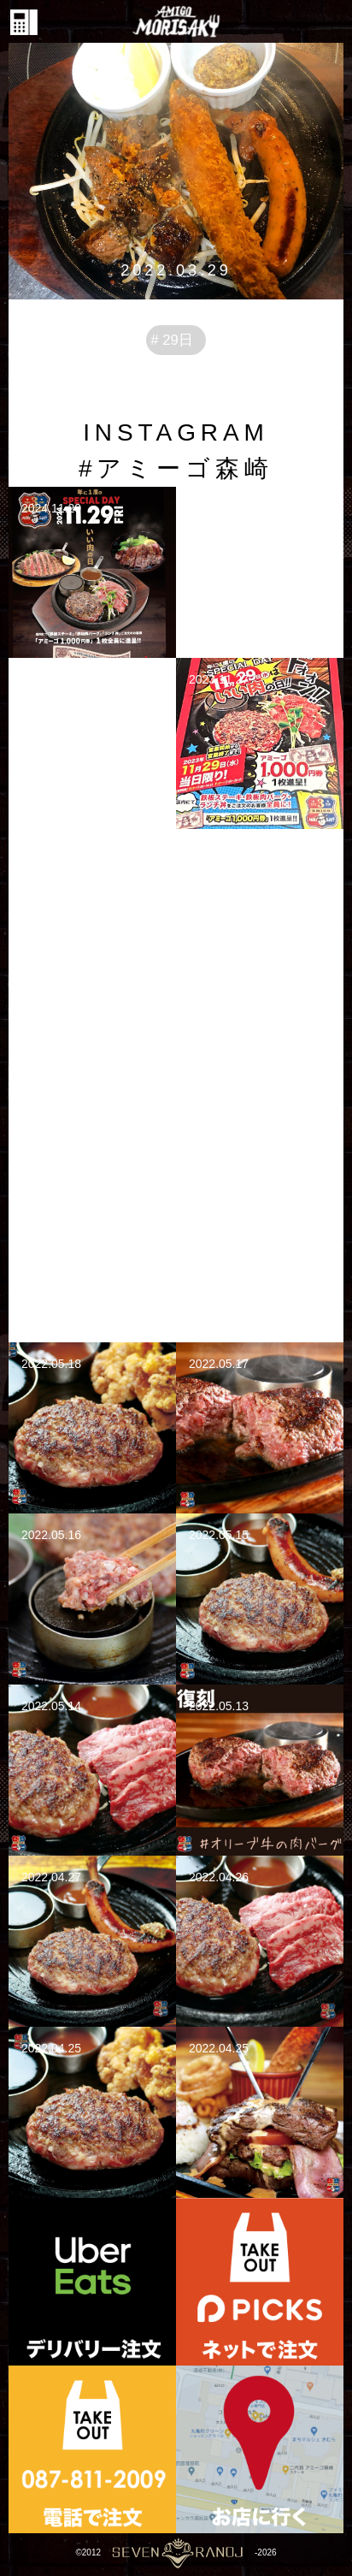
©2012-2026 (175, 2552)
